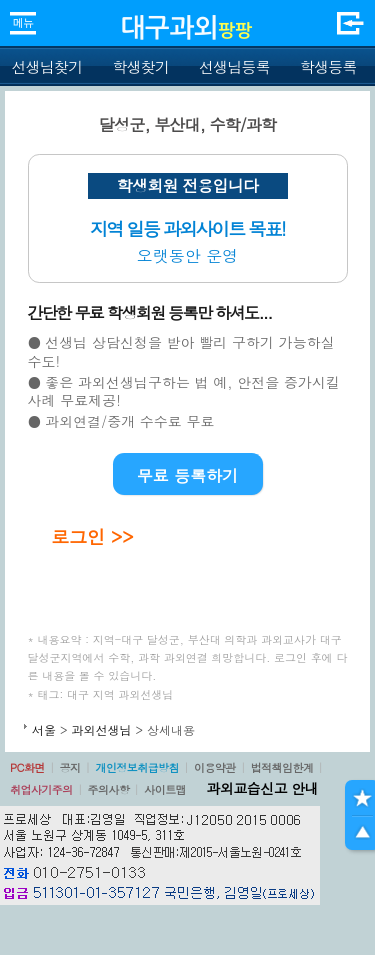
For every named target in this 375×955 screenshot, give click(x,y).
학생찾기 (140, 66)
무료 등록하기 (187, 475)
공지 (70, 767)
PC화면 (27, 767)
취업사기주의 (41, 789)
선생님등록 (234, 66)
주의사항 (109, 789)
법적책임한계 (282, 767)
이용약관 (215, 767)
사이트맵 (165, 789)
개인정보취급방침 (137, 767)
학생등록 (328, 66)
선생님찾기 (46, 66)
